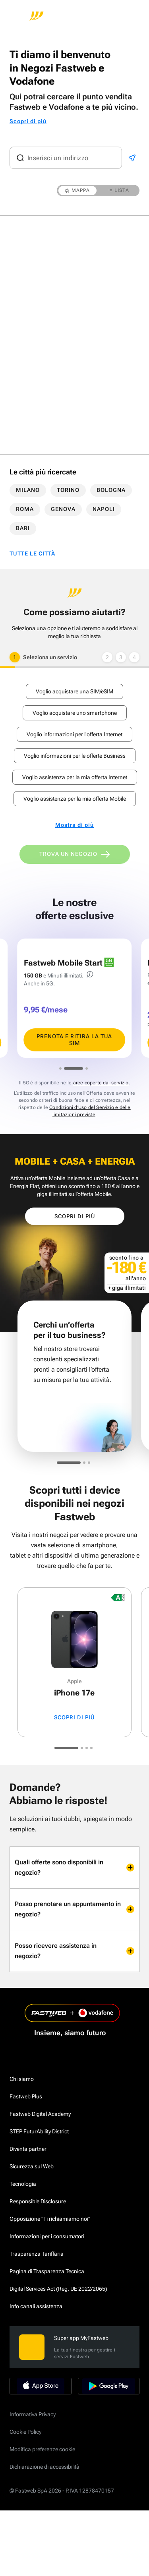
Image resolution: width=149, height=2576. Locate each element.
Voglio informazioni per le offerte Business (75, 756)
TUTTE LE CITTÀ (32, 554)
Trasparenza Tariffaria (37, 2254)
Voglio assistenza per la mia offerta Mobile (74, 798)
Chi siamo (22, 2079)
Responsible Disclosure (38, 2201)
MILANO (28, 490)
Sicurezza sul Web (32, 2166)
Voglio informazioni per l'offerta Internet (74, 734)
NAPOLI (104, 509)
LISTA (119, 190)
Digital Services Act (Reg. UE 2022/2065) (58, 2289)
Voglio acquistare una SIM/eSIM (74, 691)
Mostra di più (74, 825)
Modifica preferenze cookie (42, 2449)
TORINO (68, 490)
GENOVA (63, 509)
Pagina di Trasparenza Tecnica (47, 2271)
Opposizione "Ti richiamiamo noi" (50, 2219)
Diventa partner (28, 2149)
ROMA (25, 509)
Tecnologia (23, 2184)
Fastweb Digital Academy (40, 2114)
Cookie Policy (25, 2432)
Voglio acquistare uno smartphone (75, 713)
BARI (23, 528)
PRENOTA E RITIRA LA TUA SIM (74, 1039)
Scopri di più (28, 121)
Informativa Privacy (33, 2414)
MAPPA (77, 190)
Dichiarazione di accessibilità (44, 2467)
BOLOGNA (111, 490)
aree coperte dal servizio (101, 1083)
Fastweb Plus (26, 2096)
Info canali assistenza (36, 2306)
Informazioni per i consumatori (47, 2236)
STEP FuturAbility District (39, 2131)
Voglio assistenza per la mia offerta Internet (74, 777)
